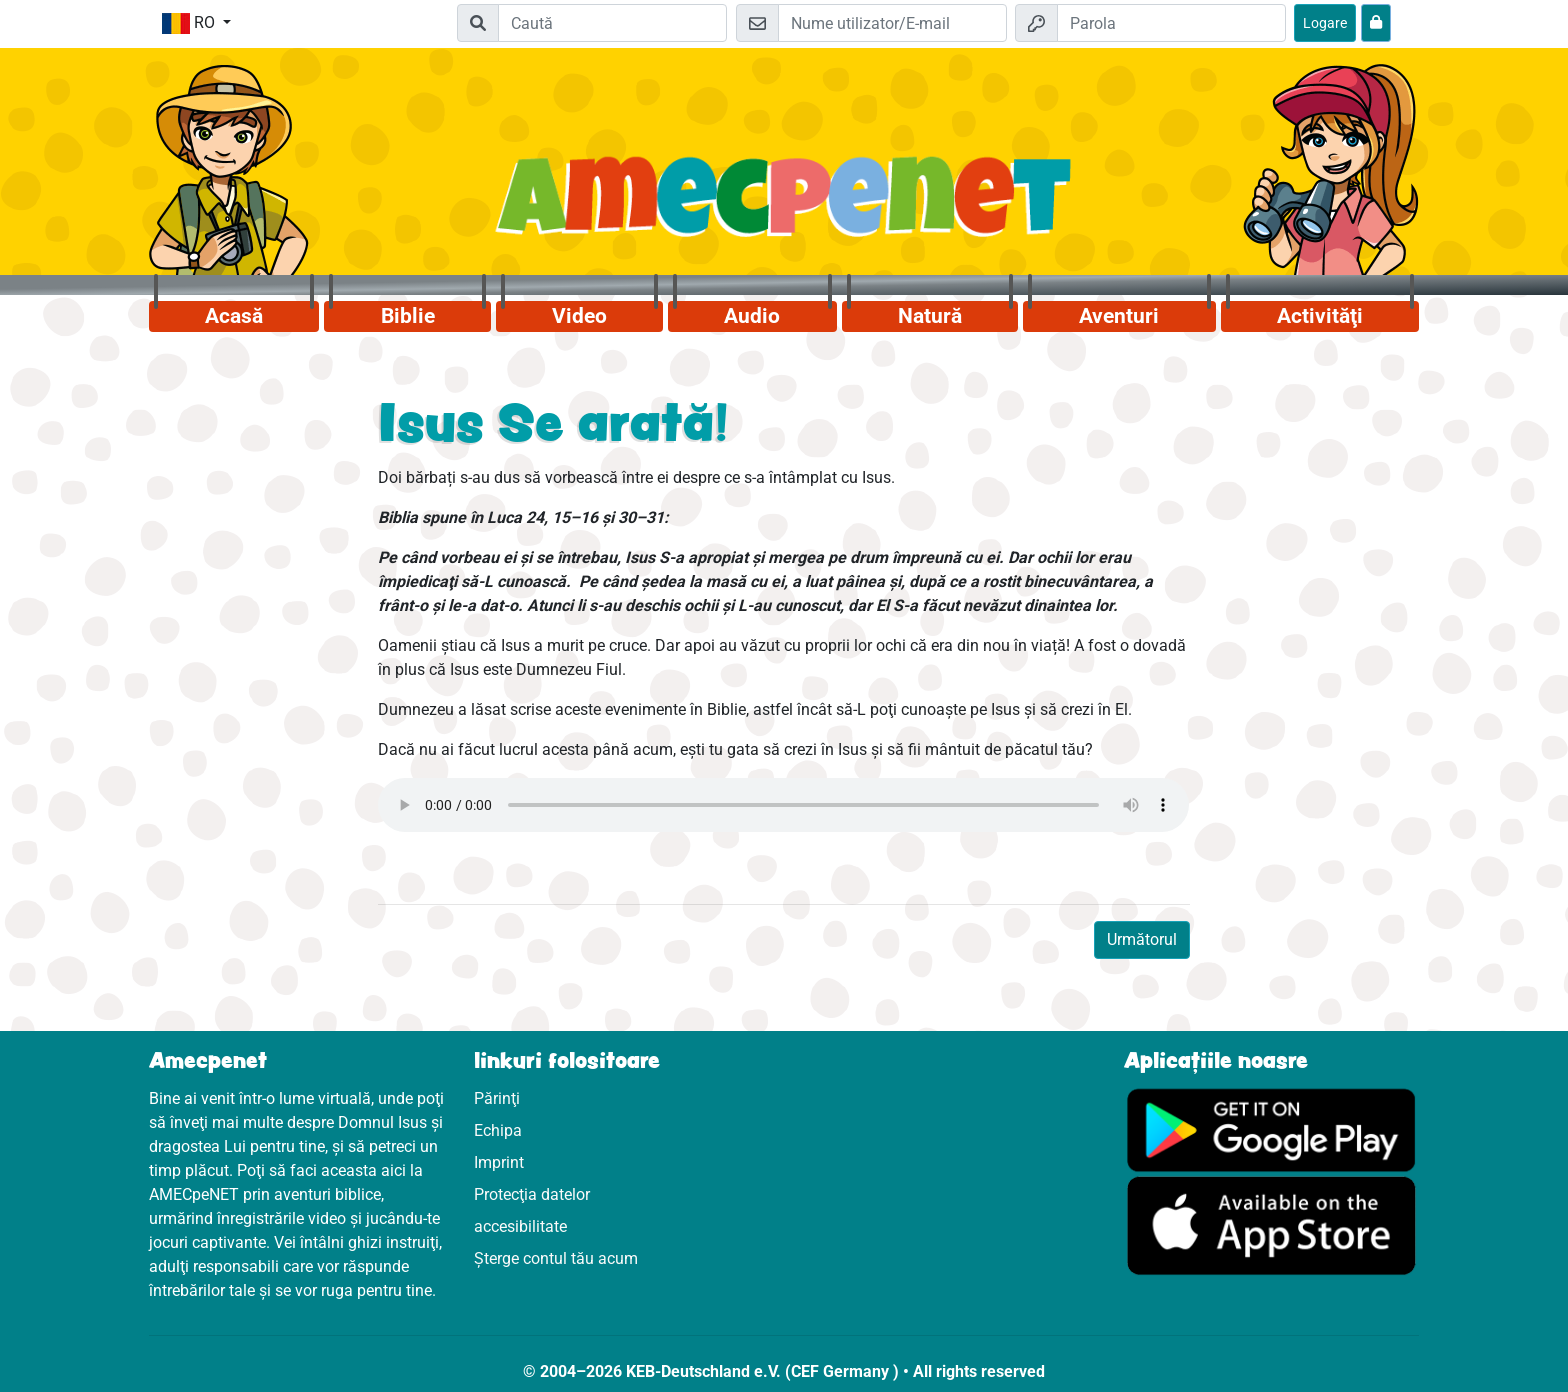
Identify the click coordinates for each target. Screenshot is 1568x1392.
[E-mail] (892, 23)
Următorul (1142, 939)
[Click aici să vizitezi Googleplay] (1271, 1128)
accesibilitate (520, 1226)
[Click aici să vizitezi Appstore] (1271, 1224)
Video (579, 316)
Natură (930, 316)
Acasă (234, 316)
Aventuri (1119, 316)
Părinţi (497, 1098)
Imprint (499, 1162)
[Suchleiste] (612, 23)
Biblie (408, 316)
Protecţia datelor (532, 1194)
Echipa (498, 1130)
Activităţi (1320, 316)
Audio (752, 316)
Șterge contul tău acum (556, 1258)
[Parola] (1171, 23)
